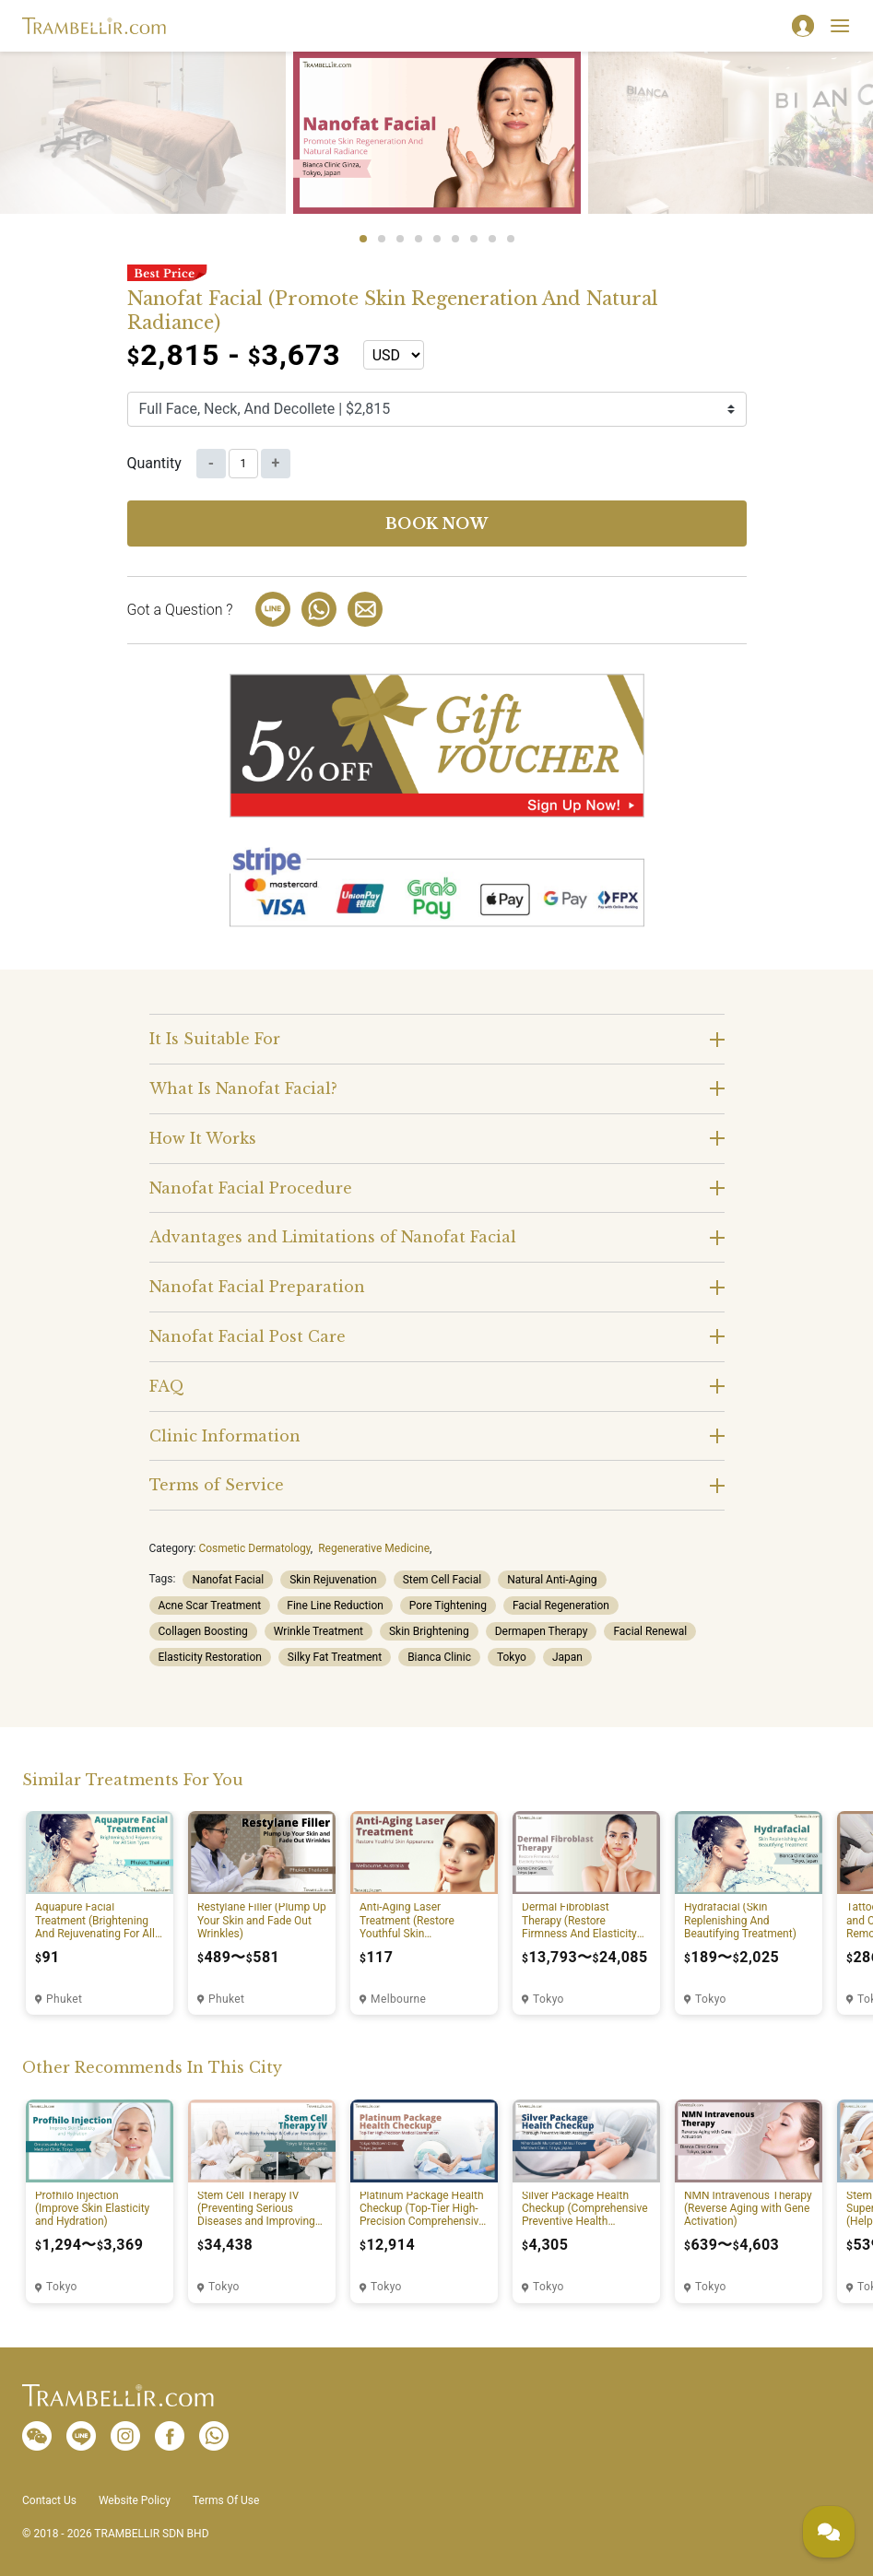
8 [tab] (492, 238)
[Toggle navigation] (840, 26)
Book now (437, 523)
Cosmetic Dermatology (254, 1548)
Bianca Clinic (439, 1657)
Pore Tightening (448, 1605)
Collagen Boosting (203, 1631)
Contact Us (49, 2500)
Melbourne (398, 1999)
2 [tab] (381, 238)
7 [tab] (474, 238)
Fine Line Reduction (335, 1605)
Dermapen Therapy (541, 1631)
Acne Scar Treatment (210, 1605)
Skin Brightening (429, 1631)
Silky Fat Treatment (335, 1657)
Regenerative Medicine (374, 1548)
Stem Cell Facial (442, 1579)
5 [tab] (437, 238)
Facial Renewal (650, 1631)
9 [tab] (510, 238)
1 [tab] (363, 238)
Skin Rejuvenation (333, 1579)
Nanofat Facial (228, 1579)
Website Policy (135, 2500)
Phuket (64, 1999)
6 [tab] (455, 238)
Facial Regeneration (561, 1605)
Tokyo (511, 1657)
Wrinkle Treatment (318, 1631)
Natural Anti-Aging (551, 1579)
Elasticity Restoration (210, 1657)
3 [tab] (400, 238)
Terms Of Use (226, 2500)
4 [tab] (418, 238)
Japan (567, 1657)
